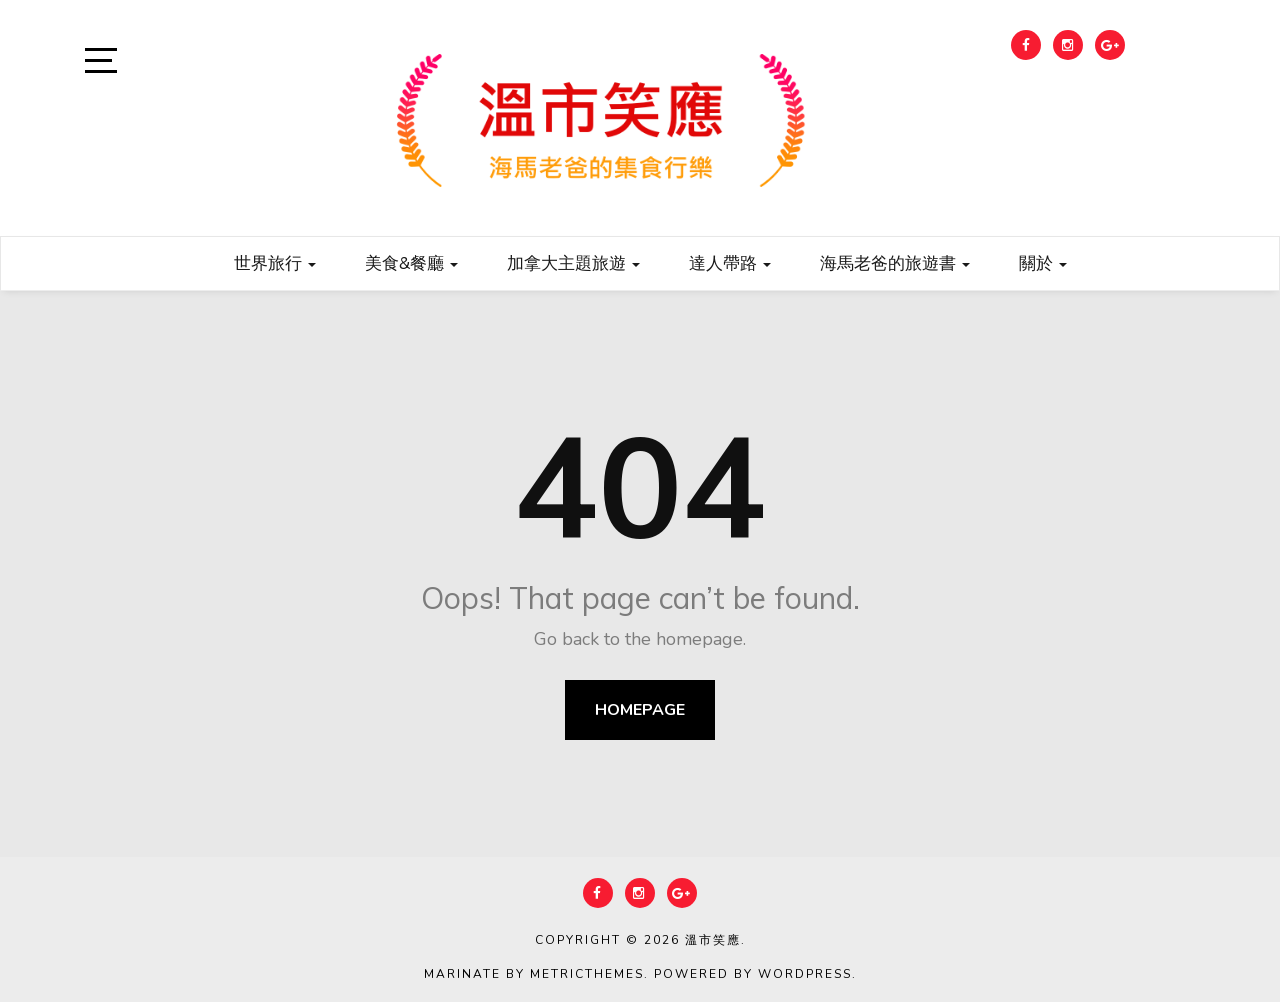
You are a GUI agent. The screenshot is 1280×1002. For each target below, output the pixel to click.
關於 (1043, 262)
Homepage (640, 710)
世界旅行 (275, 262)
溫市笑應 (713, 940)
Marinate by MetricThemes (534, 974)
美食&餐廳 (411, 262)
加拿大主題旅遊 (573, 262)
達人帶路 (730, 262)
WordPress (805, 974)
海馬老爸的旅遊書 (895, 262)
